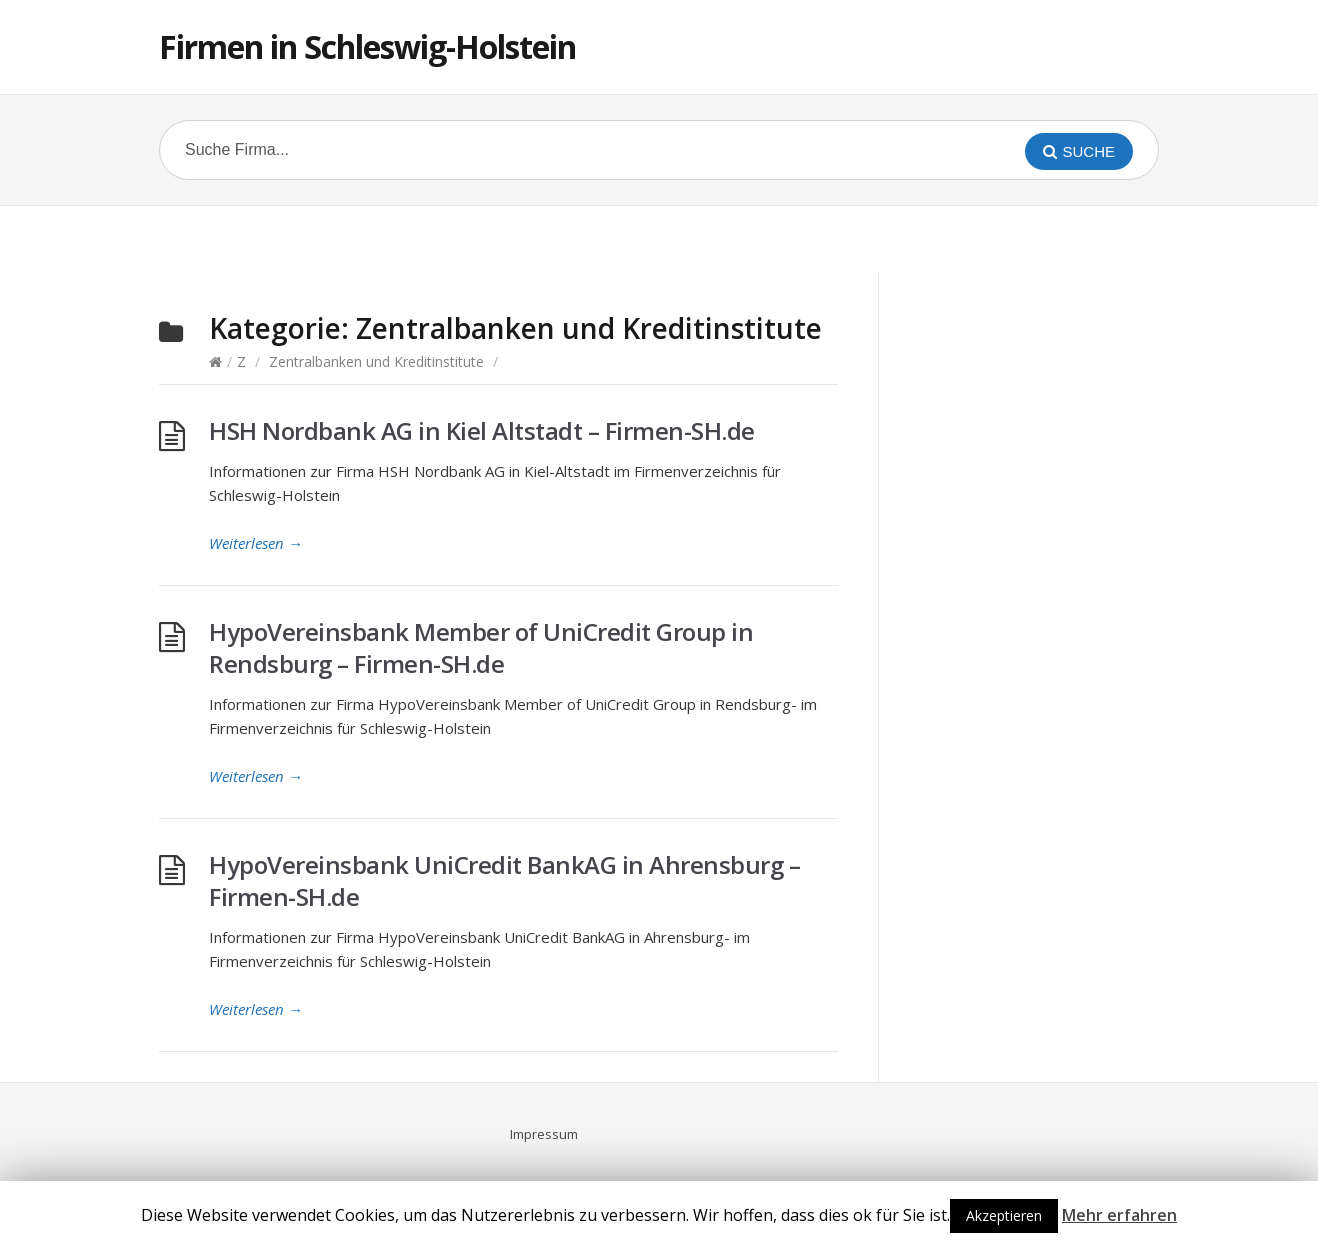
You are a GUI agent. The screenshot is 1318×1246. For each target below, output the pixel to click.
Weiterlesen (256, 543)
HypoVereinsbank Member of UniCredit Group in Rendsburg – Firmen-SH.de (481, 647)
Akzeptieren (1004, 1215)
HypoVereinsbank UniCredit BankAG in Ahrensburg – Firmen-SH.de (504, 880)
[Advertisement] (659, 236)
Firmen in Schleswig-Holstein (367, 46)
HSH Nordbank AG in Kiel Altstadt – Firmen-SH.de (482, 430)
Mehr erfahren (1119, 1215)
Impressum (544, 1134)
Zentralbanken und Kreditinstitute (376, 361)
